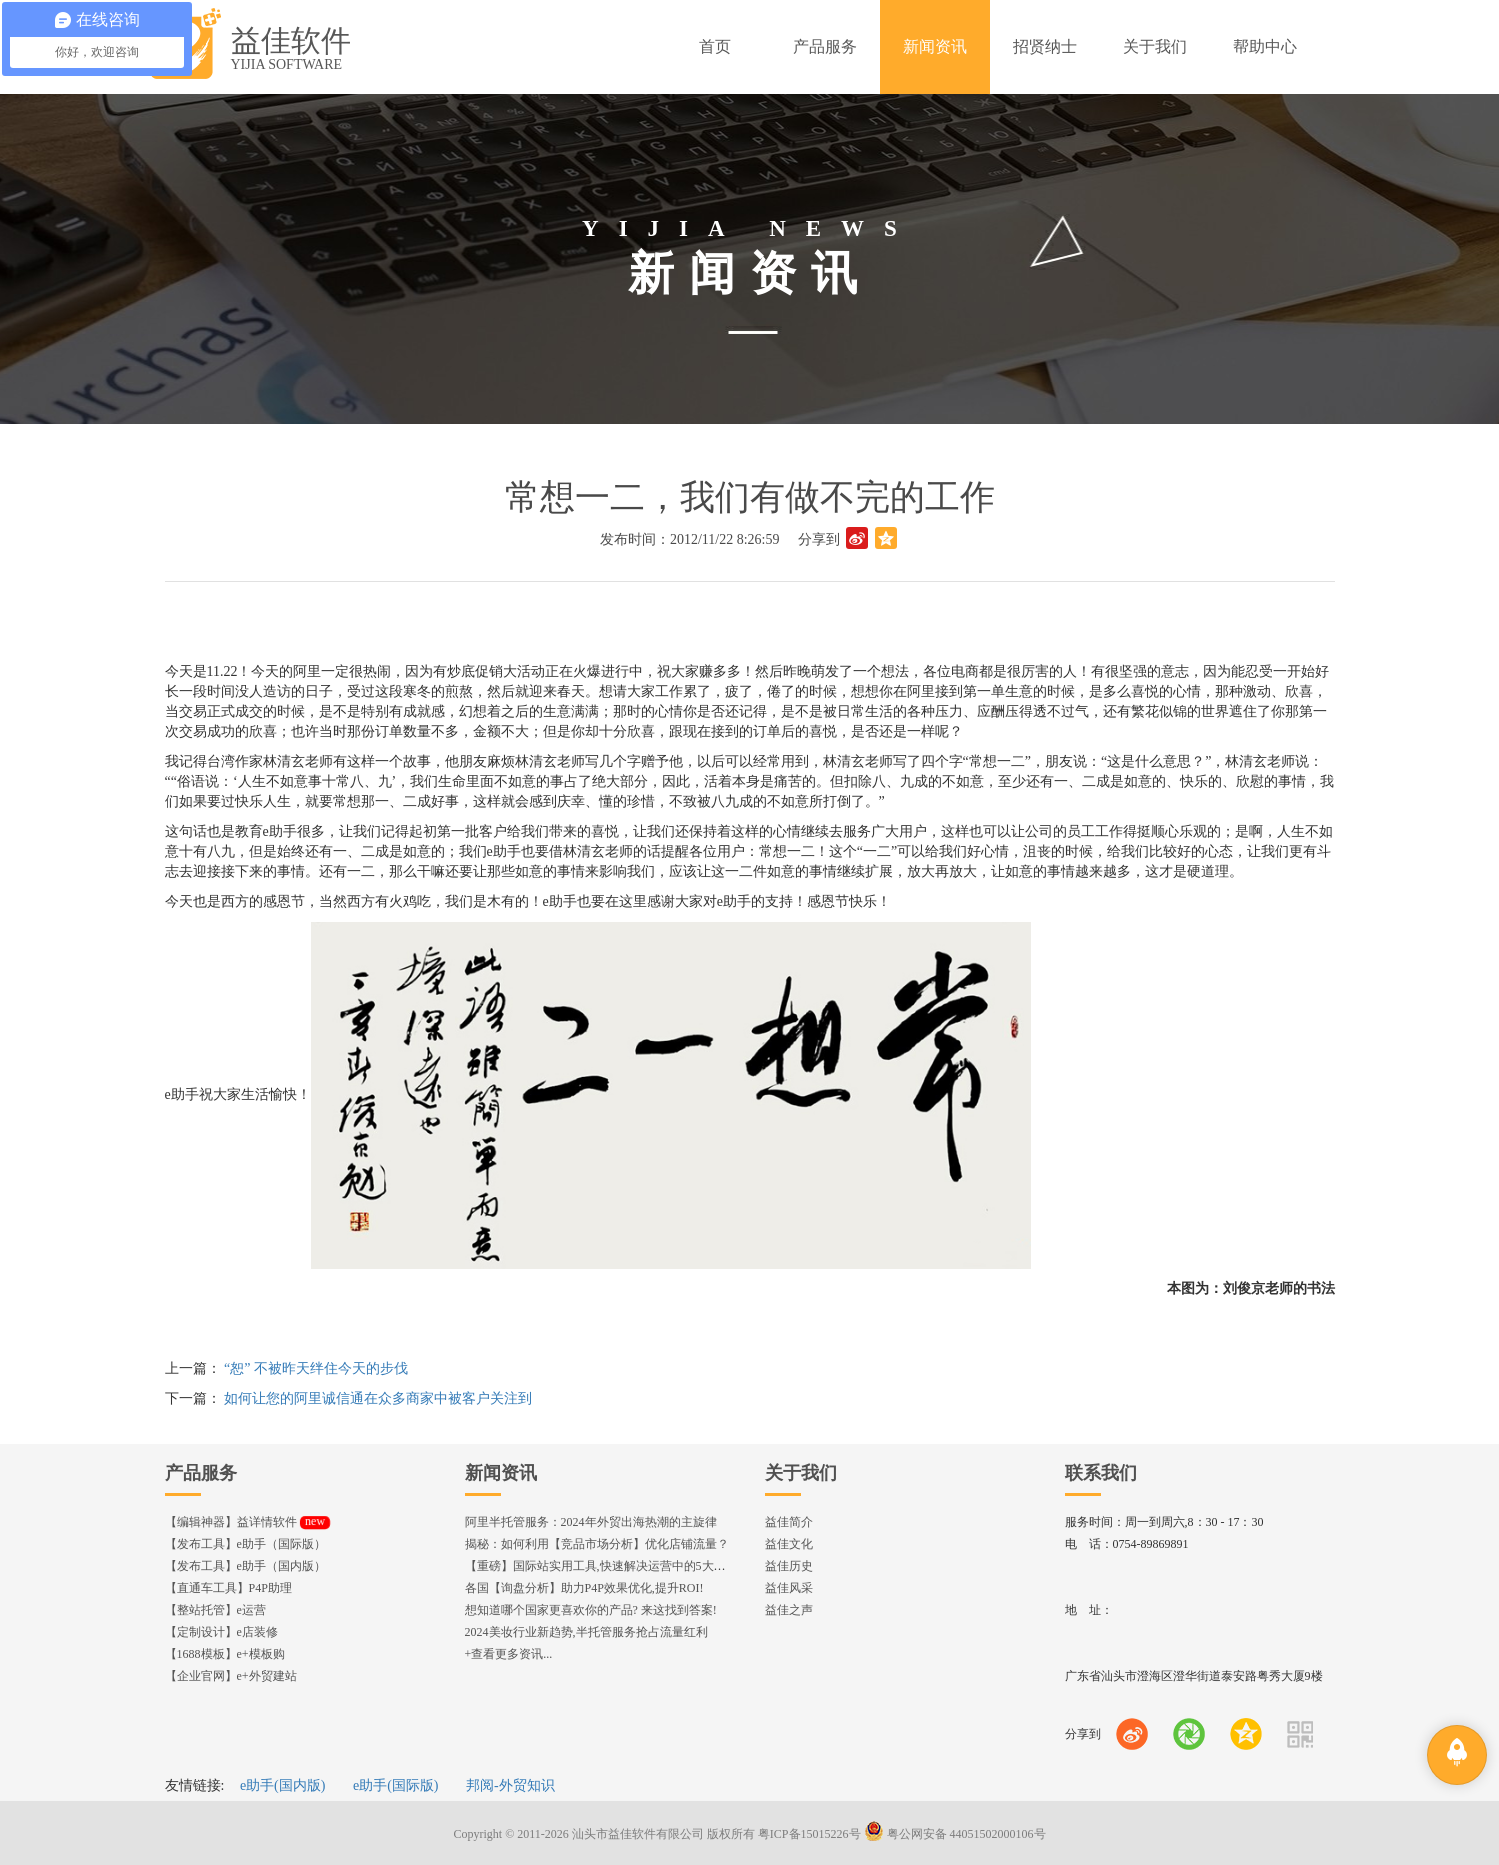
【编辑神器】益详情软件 (247, 1522)
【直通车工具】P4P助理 (228, 1588)
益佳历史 (789, 1566)
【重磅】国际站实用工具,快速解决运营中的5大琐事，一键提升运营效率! (657, 1566)
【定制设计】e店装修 (221, 1632)
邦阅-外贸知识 (510, 1785)
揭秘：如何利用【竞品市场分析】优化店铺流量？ (597, 1544)
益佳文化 (789, 1544)
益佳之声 (789, 1610)
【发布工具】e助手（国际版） (245, 1544)
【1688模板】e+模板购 (225, 1654)
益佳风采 (789, 1588)
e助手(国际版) (396, 1785)
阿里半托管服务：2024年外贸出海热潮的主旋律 (591, 1522)
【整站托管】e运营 (215, 1610)
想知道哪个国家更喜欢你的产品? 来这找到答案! (591, 1610)
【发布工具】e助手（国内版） (245, 1566)
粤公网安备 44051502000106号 (955, 1834)
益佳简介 (789, 1522)
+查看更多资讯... (509, 1654)
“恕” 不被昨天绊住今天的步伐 (316, 1368)
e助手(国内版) (283, 1785)
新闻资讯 (501, 1473)
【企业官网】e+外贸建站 (231, 1676)
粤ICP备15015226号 (809, 1834)
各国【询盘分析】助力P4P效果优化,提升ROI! (584, 1588)
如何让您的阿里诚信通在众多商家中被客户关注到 (378, 1398)
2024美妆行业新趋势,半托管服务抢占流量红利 (586, 1632)
